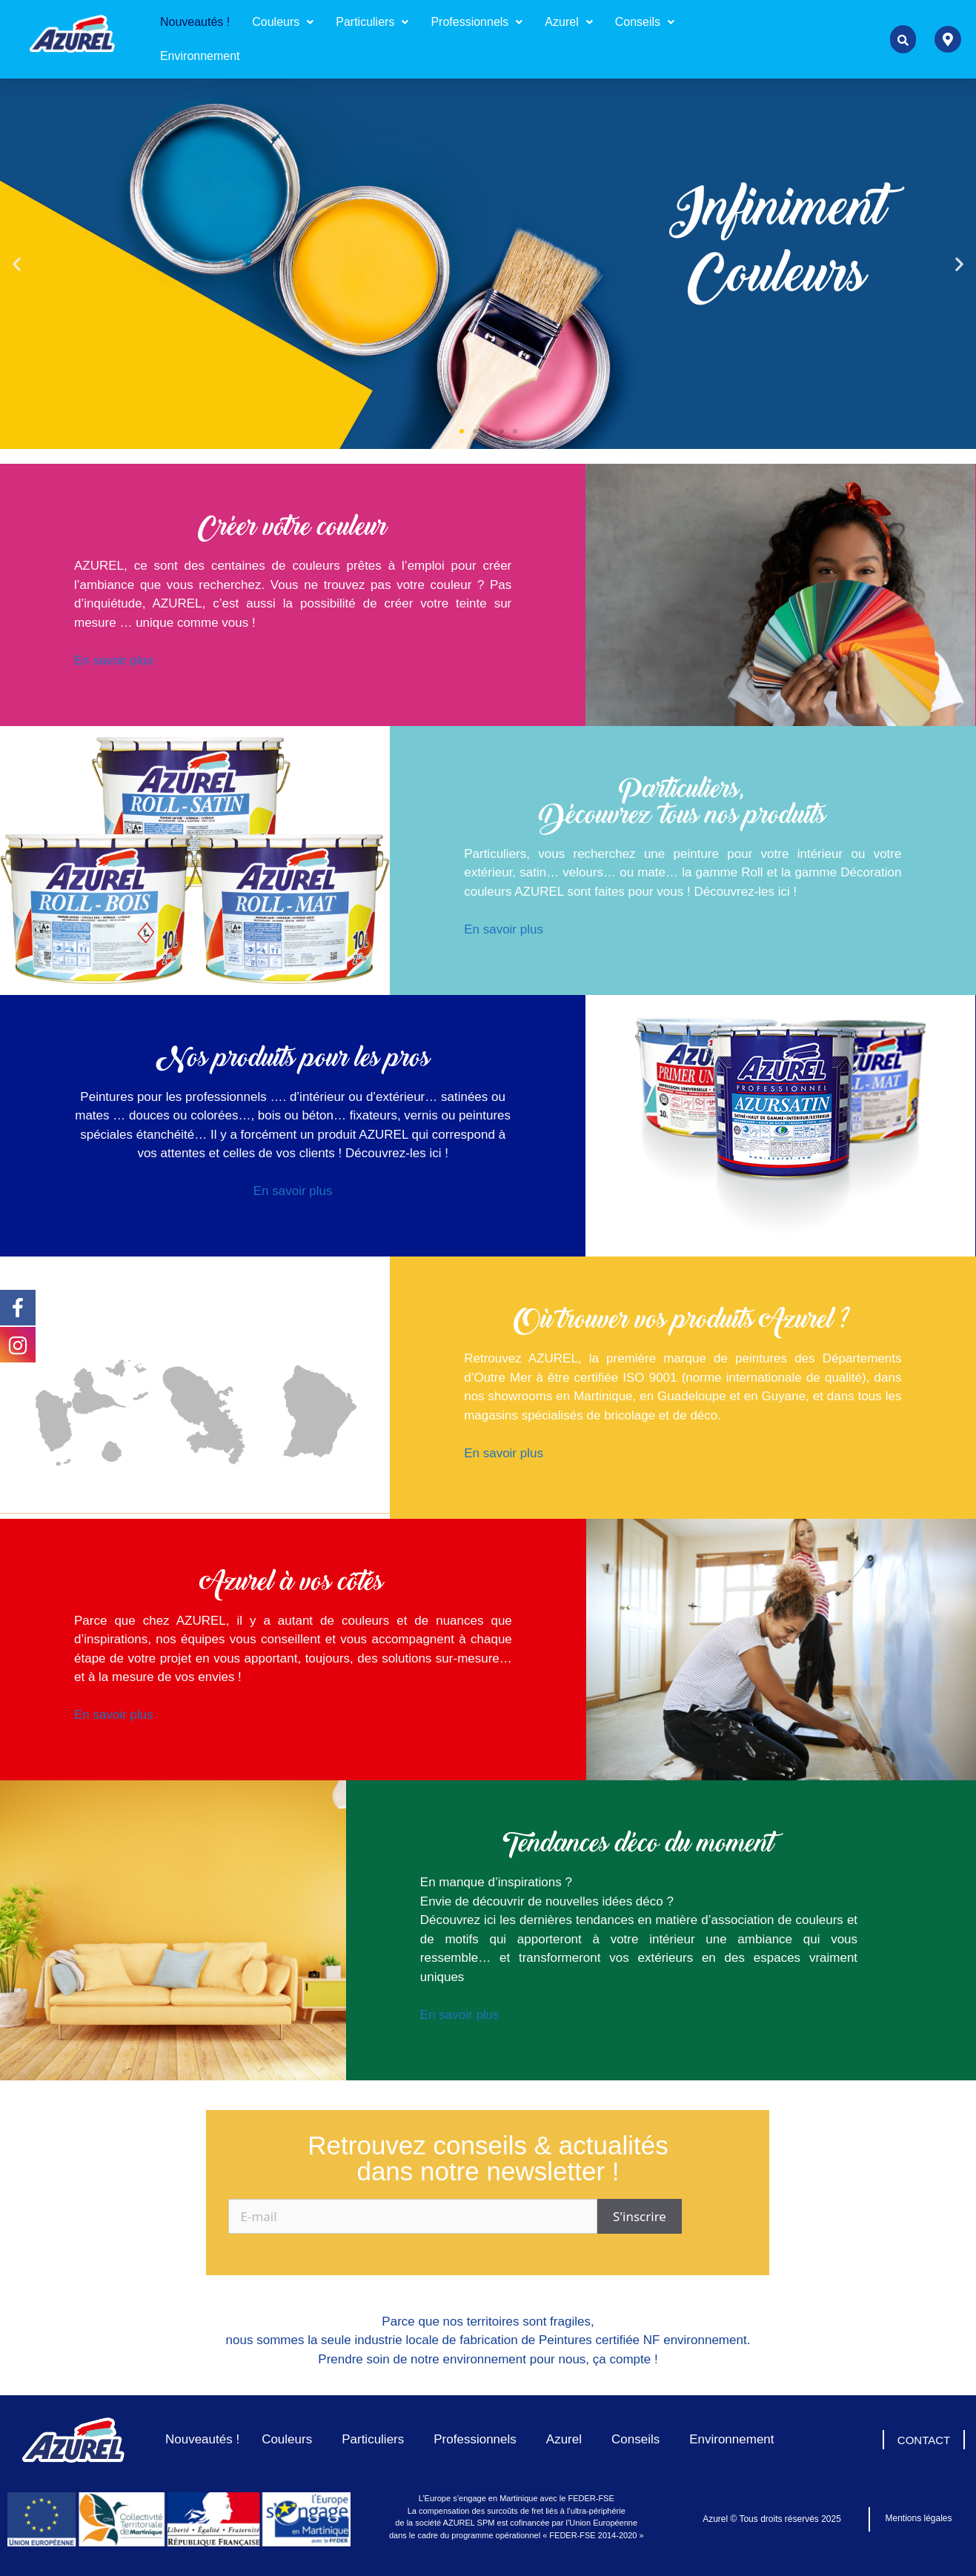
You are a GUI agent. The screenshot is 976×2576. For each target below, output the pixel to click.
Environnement (200, 56)
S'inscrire (639, 2216)
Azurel (568, 22)
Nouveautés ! (195, 22)
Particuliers (372, 22)
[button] (283, 22)
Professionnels (476, 22)
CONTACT (923, 2440)
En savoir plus (113, 660)
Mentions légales (918, 2518)
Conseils (644, 22)
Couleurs (282, 22)
